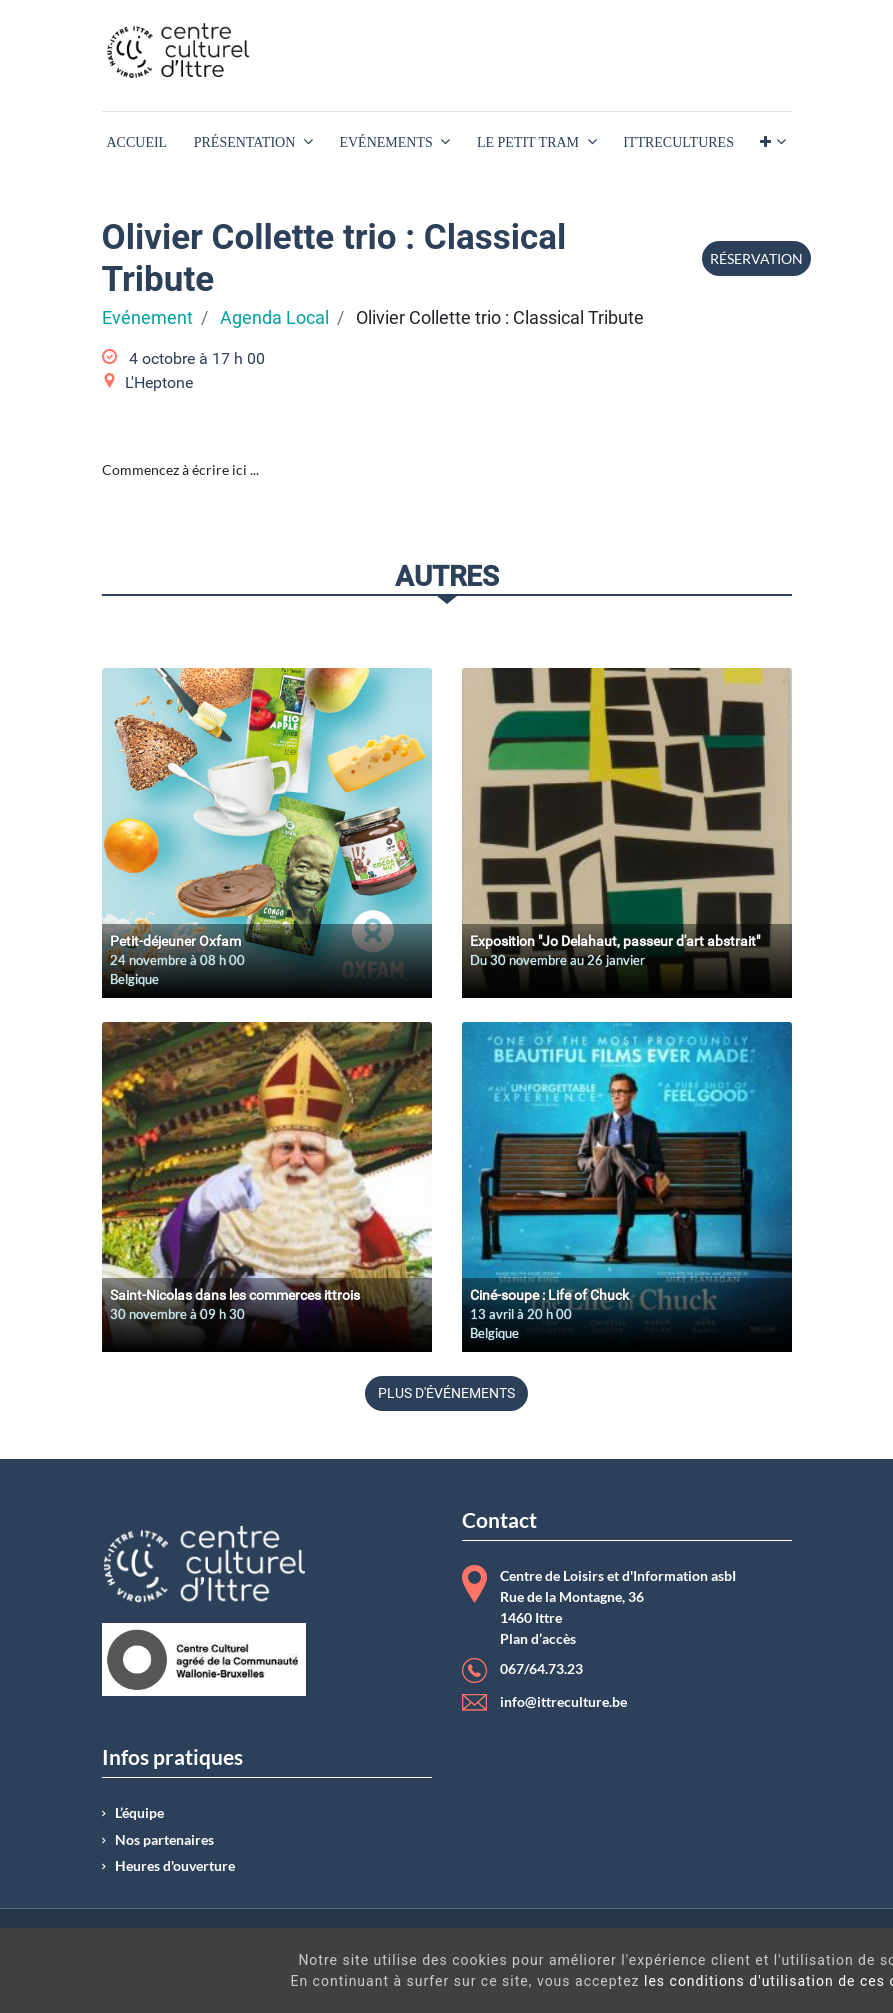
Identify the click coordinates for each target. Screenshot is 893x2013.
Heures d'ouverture (175, 1866)
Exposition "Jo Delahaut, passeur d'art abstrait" (615, 941)
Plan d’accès (538, 1639)
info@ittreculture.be (563, 1702)
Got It (793, 1973)
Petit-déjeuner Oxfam (175, 941)
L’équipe (139, 1813)
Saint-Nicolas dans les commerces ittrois (235, 1295)
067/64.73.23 (541, 1669)
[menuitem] (137, 142)
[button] (772, 142)
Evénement (147, 318)
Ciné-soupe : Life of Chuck (549, 1295)
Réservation (756, 258)
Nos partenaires (164, 1840)
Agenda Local (274, 318)
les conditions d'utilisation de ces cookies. (538, 1981)
